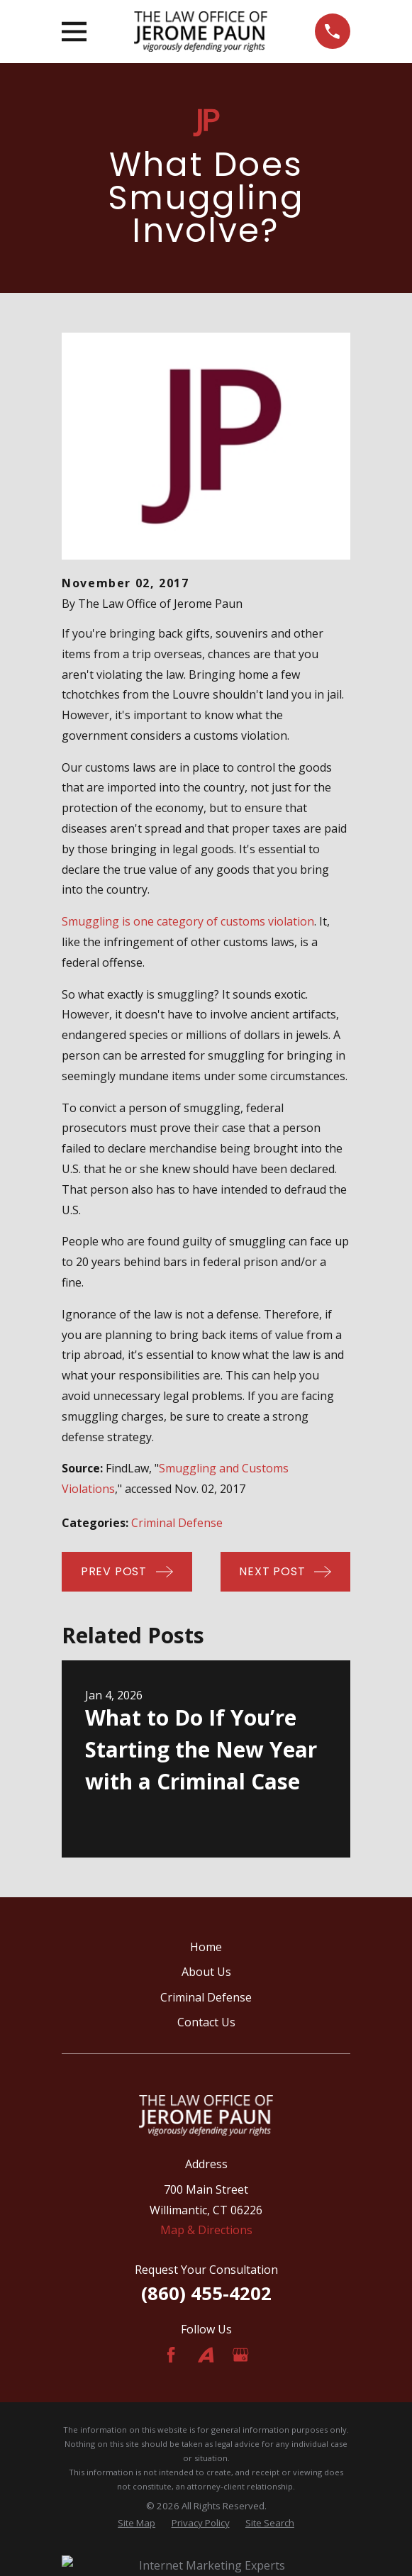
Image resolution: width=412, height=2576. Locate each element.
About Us (206, 1972)
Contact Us (206, 2022)
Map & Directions (206, 2230)
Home (206, 1947)
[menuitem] (136, 2523)
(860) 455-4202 (206, 2293)
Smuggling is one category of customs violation (188, 921)
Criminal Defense (177, 1523)
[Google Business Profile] (240, 2355)
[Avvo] (205, 2355)
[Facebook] (171, 2355)
